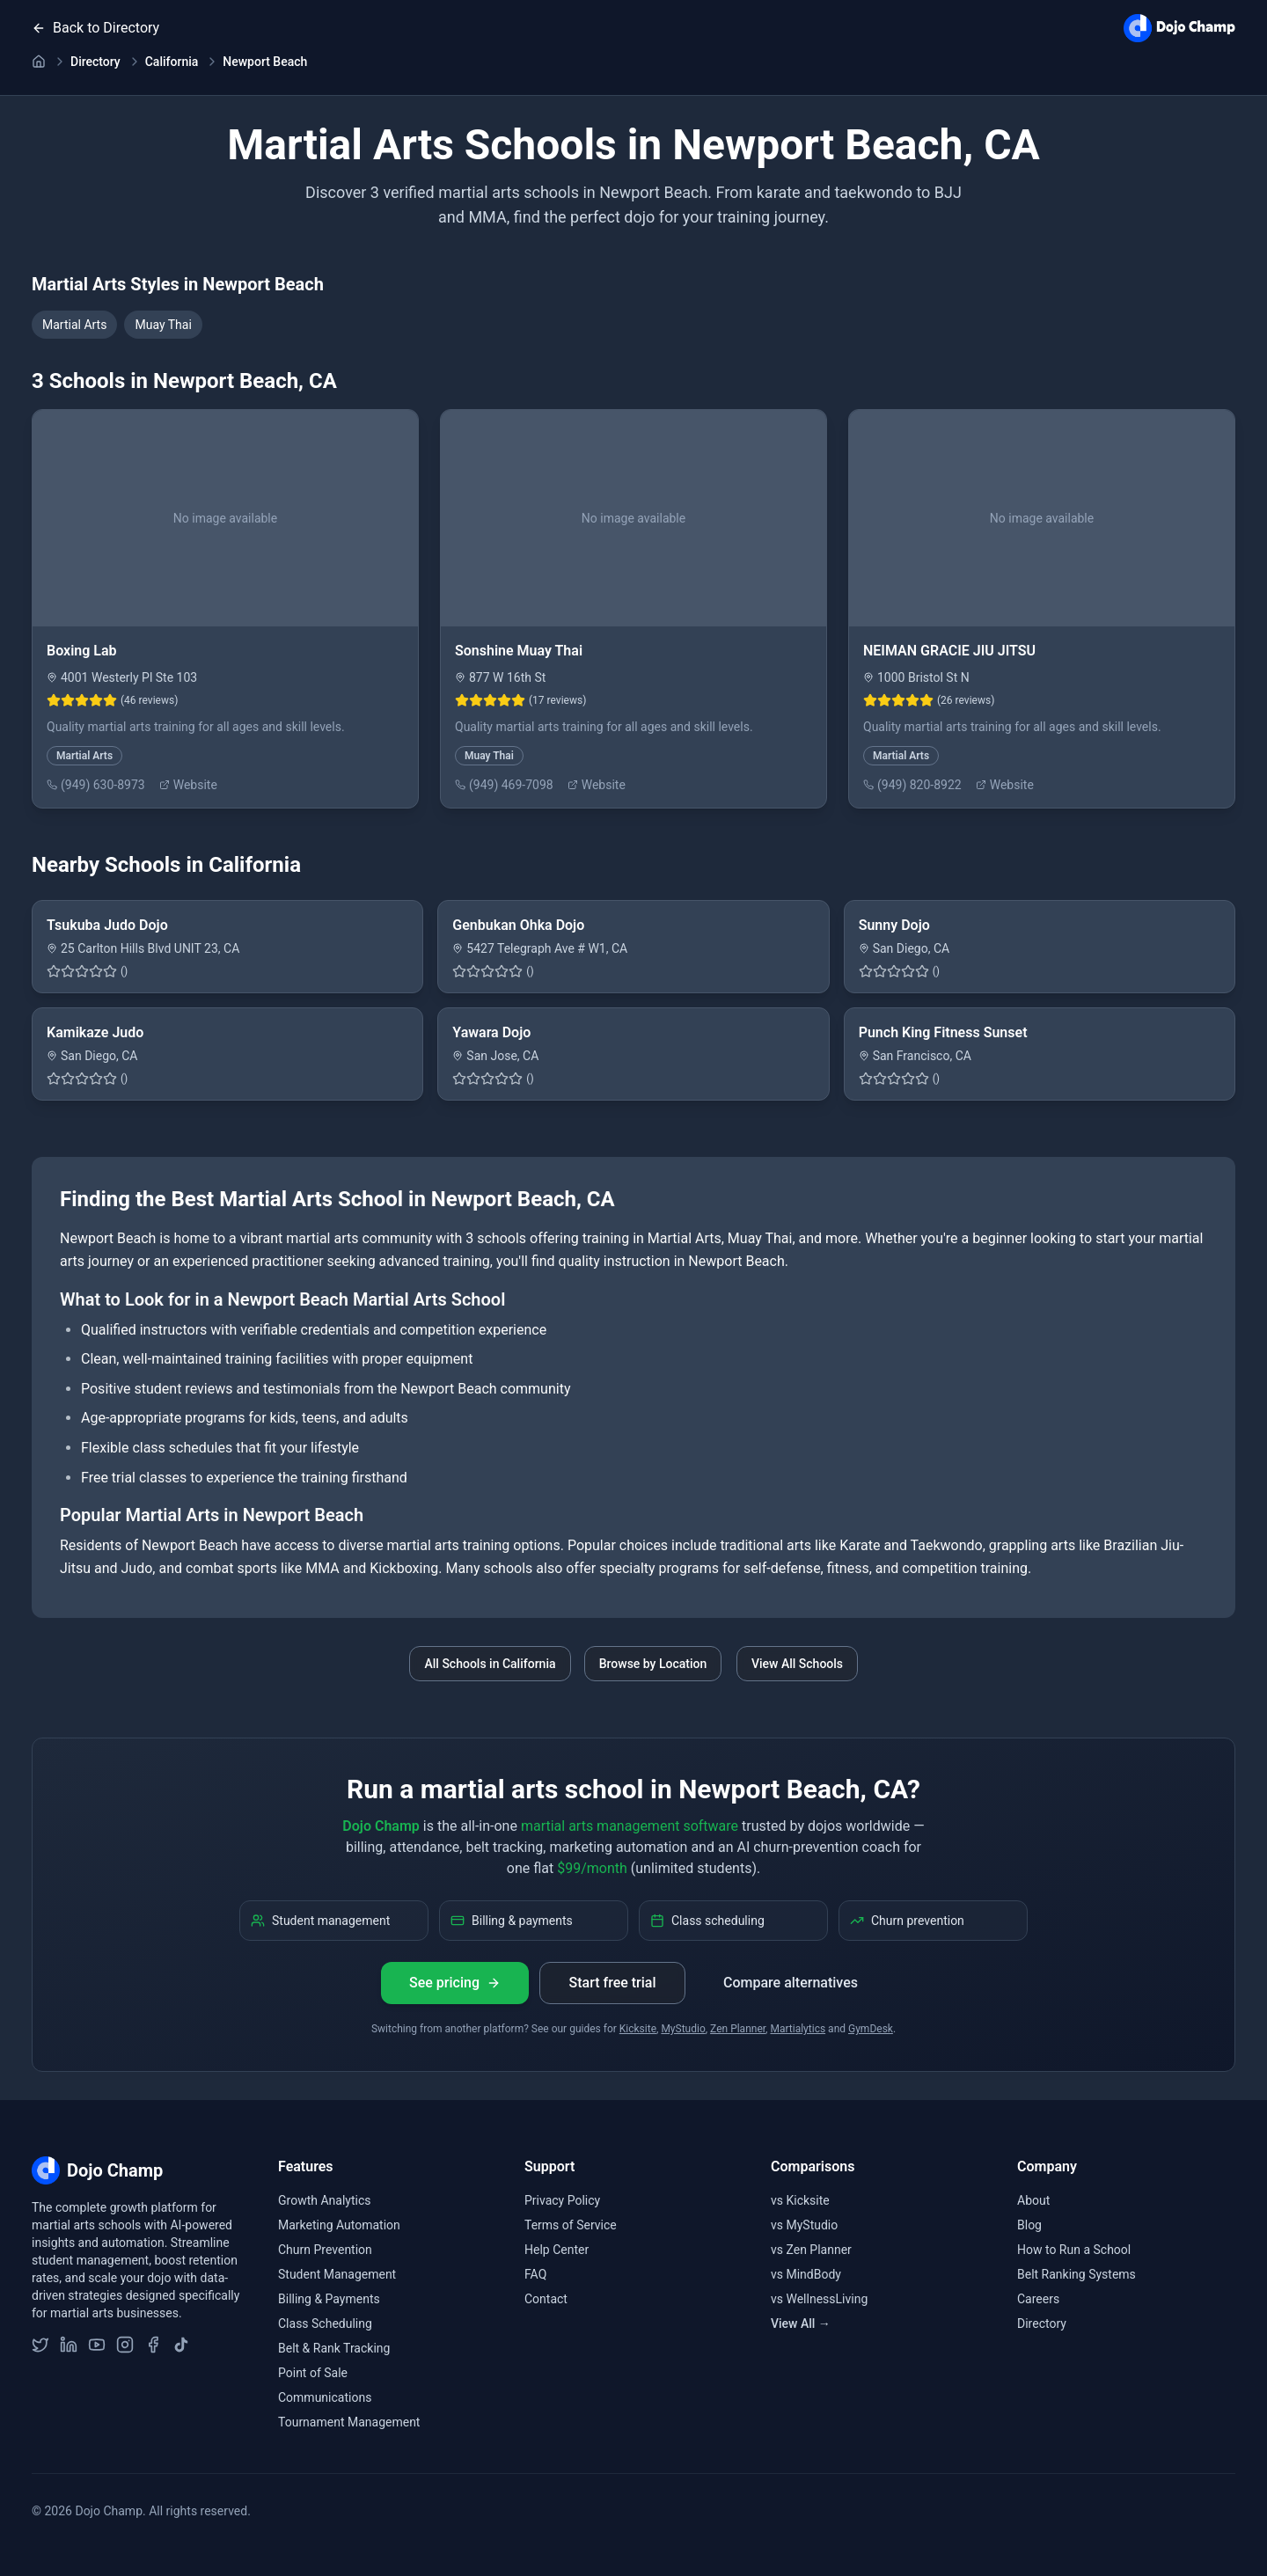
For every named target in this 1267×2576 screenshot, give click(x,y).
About (1033, 2200)
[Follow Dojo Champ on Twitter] (40, 2344)
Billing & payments (511, 1921)
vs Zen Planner (811, 2250)
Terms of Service (570, 2225)
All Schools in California (489, 1664)
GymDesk (870, 2029)
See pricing (455, 1982)
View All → (801, 2323)
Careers (1038, 2299)
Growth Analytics (324, 2200)
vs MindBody (806, 2274)
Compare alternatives (790, 1982)
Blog (1029, 2225)
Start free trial (611, 1982)
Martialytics (797, 2029)
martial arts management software (629, 1826)
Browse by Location (653, 1664)
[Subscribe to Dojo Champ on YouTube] (97, 2344)
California (172, 62)
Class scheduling (707, 1921)
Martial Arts (74, 325)
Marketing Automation (339, 2225)
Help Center (556, 2250)
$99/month (592, 1868)
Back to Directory (95, 27)
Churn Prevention (325, 2250)
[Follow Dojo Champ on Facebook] (153, 2344)
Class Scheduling (325, 2323)
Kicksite (637, 2029)
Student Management (337, 2274)
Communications (324, 2397)
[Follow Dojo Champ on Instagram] (125, 2344)
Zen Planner (737, 2029)
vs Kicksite (800, 2200)
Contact (546, 2299)
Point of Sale (313, 2373)
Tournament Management (349, 2422)
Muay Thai (163, 325)
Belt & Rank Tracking (334, 2348)
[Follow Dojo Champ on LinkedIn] (68, 2344)
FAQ (535, 2274)
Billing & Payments (329, 2299)
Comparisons (812, 2166)
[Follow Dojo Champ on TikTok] (181, 2344)
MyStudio (683, 2029)
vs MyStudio (804, 2225)
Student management (320, 1921)
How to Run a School (1074, 2250)
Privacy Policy (562, 2200)
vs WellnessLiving (819, 2299)
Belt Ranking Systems (1076, 2274)
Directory (95, 62)
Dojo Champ (380, 1826)
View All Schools (797, 1664)
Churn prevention (907, 1921)
